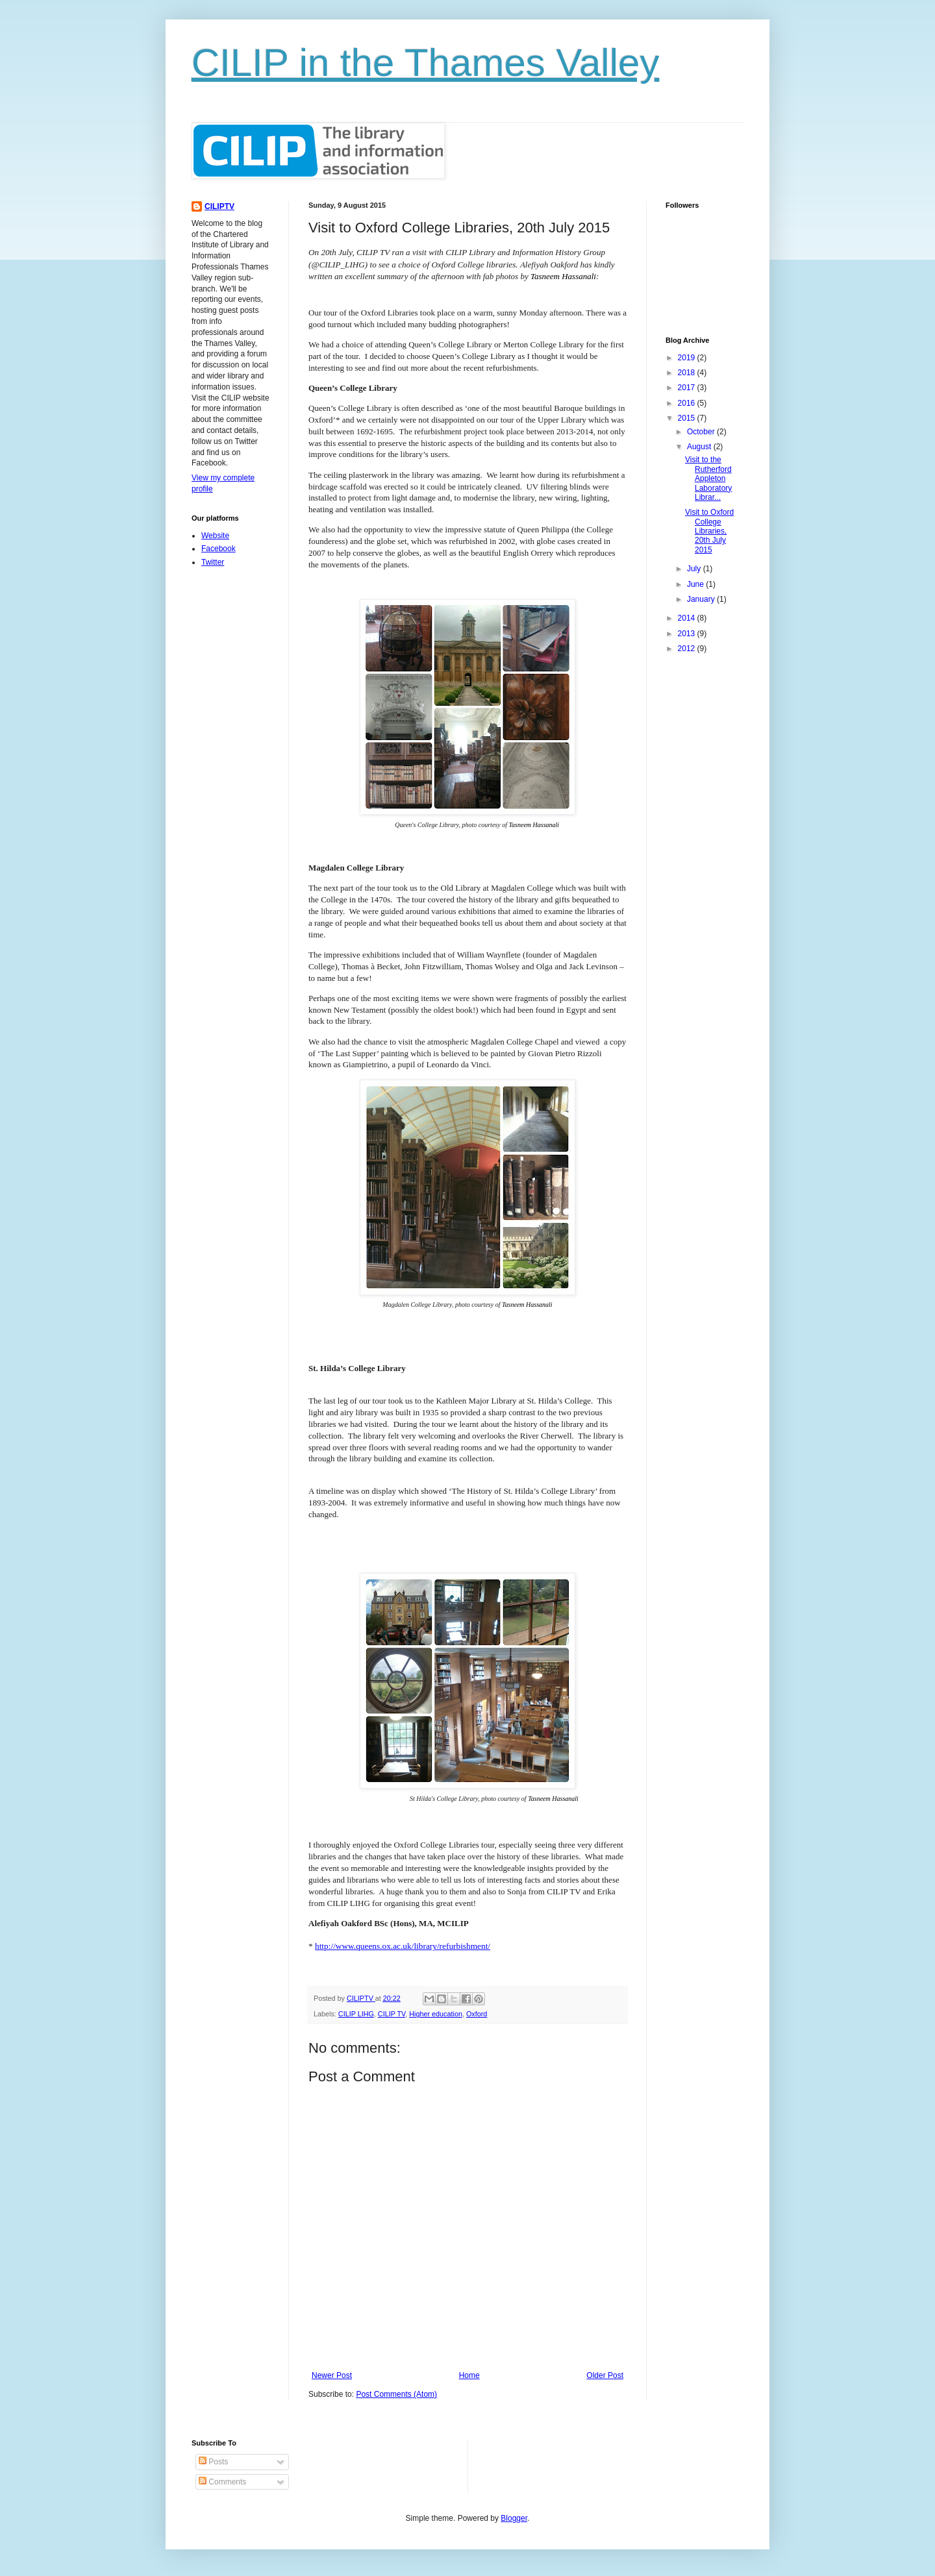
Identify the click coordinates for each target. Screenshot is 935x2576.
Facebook (218, 548)
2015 (687, 418)
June (696, 584)
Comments (222, 2481)
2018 (687, 372)
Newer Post (332, 2375)
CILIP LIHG (356, 2014)
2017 (687, 387)
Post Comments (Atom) (396, 2394)
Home (469, 2375)
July (695, 568)
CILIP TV (391, 2014)
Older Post (604, 2375)
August (700, 446)
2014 (687, 618)
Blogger (514, 2518)
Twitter (212, 562)
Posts (213, 2461)
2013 (687, 633)
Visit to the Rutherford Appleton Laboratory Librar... (708, 478)
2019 (687, 357)
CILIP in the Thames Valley (425, 62)
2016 (687, 403)
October (702, 431)
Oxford (476, 2014)
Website (215, 535)
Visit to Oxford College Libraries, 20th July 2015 (709, 531)
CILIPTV (219, 206)
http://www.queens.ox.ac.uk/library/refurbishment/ (402, 1946)
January (702, 599)
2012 (687, 648)
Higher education (435, 2014)
